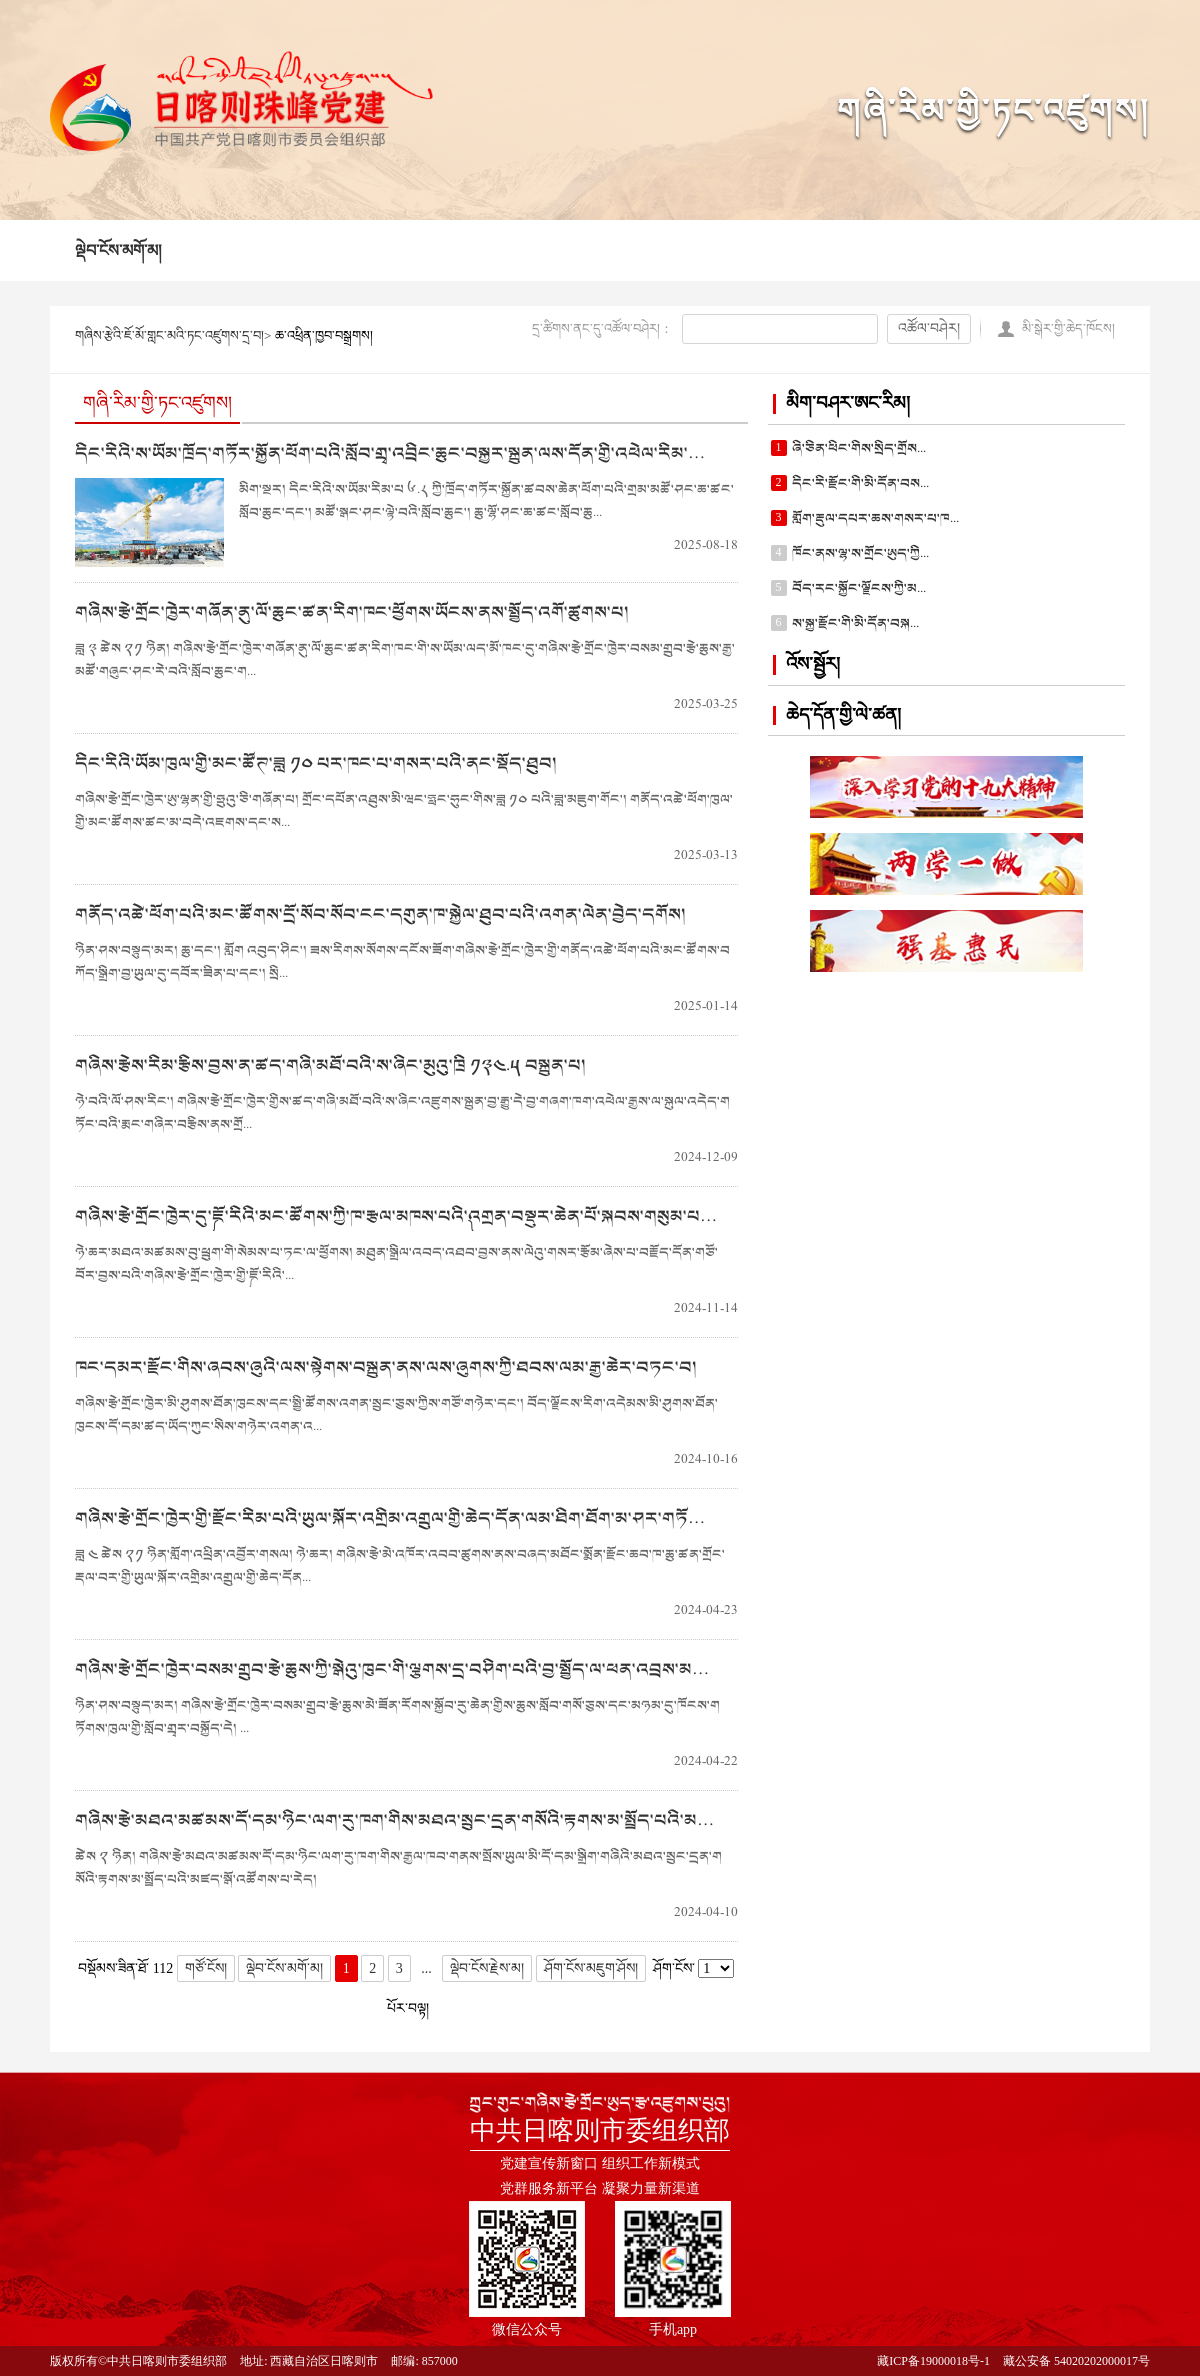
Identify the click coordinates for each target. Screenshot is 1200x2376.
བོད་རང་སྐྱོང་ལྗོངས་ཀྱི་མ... (859, 588)
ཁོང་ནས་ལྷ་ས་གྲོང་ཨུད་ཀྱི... (860, 553)
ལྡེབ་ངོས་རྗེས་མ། (487, 1968)
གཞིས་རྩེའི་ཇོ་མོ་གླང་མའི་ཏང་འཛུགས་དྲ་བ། (169, 335)
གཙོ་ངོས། (206, 1968)
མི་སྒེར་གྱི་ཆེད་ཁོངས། (1068, 328)
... (426, 1968)
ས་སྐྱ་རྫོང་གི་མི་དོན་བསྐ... (855, 623)
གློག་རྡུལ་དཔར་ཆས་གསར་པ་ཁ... (875, 518)
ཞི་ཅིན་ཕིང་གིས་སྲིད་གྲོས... (859, 448)
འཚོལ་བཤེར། (929, 328)
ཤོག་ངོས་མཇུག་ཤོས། (591, 1968)
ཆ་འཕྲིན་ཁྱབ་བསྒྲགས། (324, 335)
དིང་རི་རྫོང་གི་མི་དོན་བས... (860, 483)
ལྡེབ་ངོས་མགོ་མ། (118, 250)
